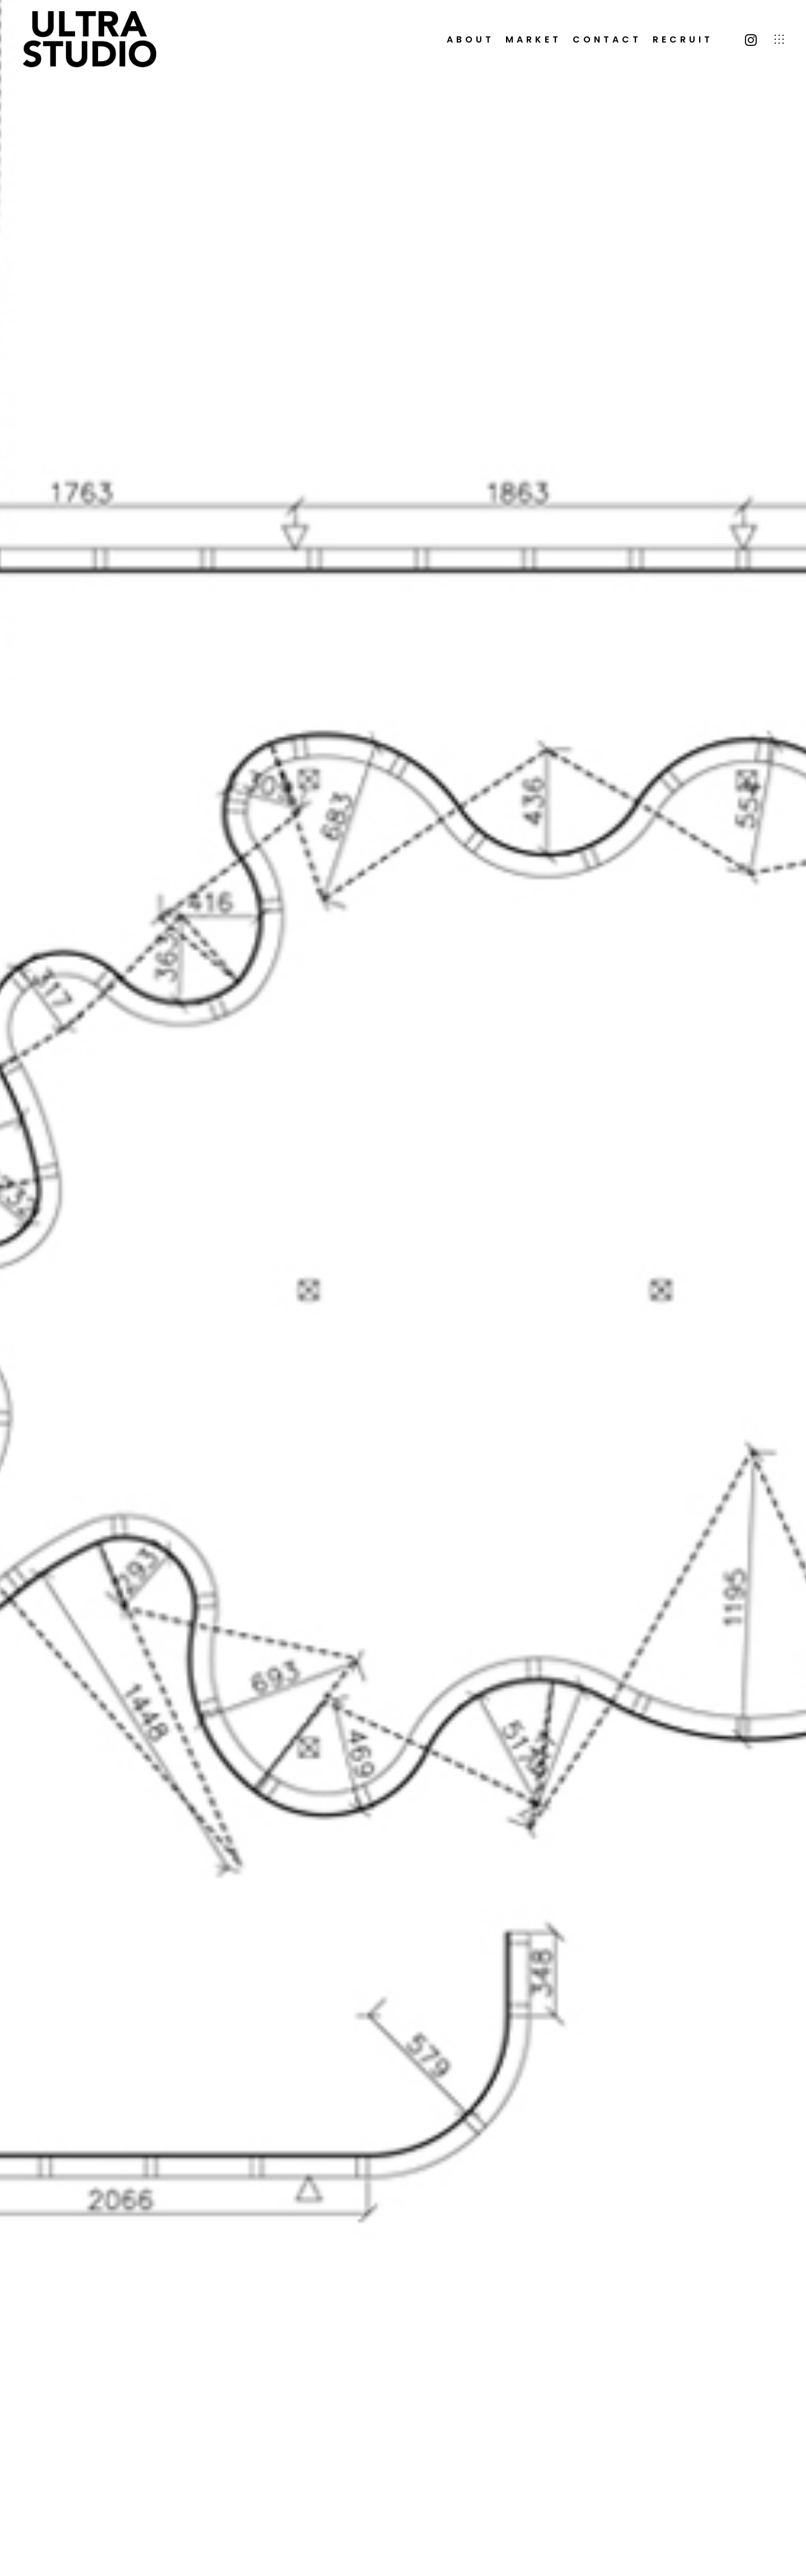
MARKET (533, 40)
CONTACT (607, 40)
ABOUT (470, 40)
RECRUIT (683, 40)
